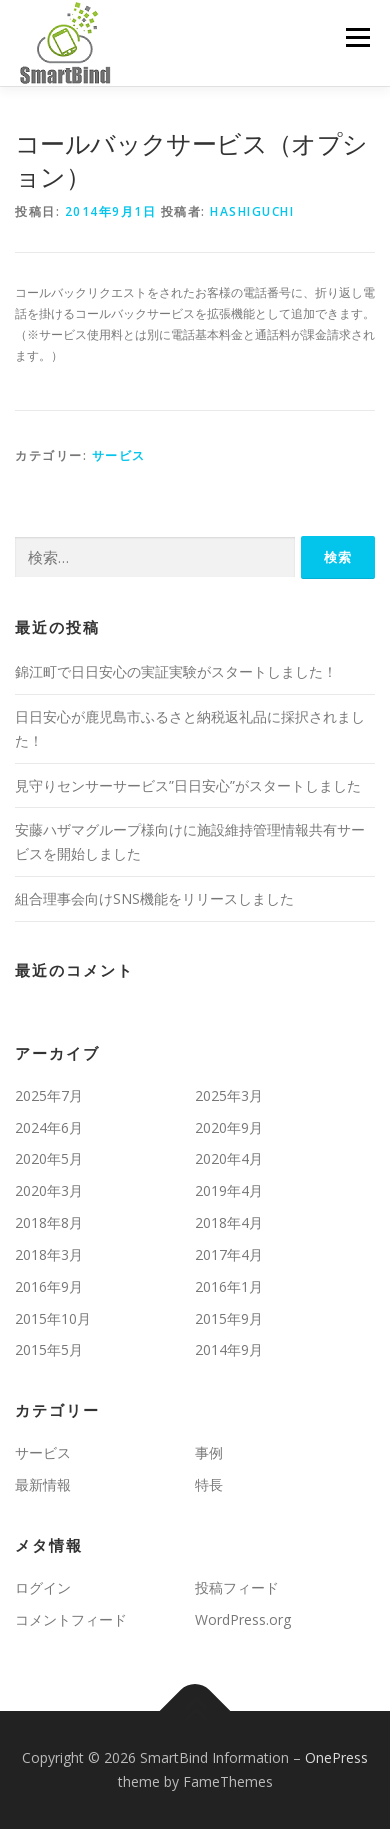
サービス (119, 455)
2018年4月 (229, 1222)
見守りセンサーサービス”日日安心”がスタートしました (188, 785)
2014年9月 (229, 1349)
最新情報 (43, 1484)
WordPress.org (243, 1619)
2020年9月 (229, 1127)
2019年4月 (229, 1190)
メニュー (357, 37)
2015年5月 (49, 1349)
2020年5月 (49, 1158)
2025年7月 (49, 1095)
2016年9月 (49, 1286)
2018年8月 (49, 1222)
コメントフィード (71, 1619)
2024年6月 (49, 1127)
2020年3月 (49, 1190)
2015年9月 (229, 1318)
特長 (209, 1484)
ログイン (43, 1587)
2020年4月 (229, 1158)
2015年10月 (53, 1318)
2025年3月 (229, 1095)
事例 (209, 1452)
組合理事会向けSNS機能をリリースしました (154, 898)
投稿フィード (237, 1587)
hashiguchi (252, 211)
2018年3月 (49, 1254)
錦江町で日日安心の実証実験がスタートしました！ (176, 671)
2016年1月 (229, 1286)
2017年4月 (229, 1254)
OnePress (336, 1757)
